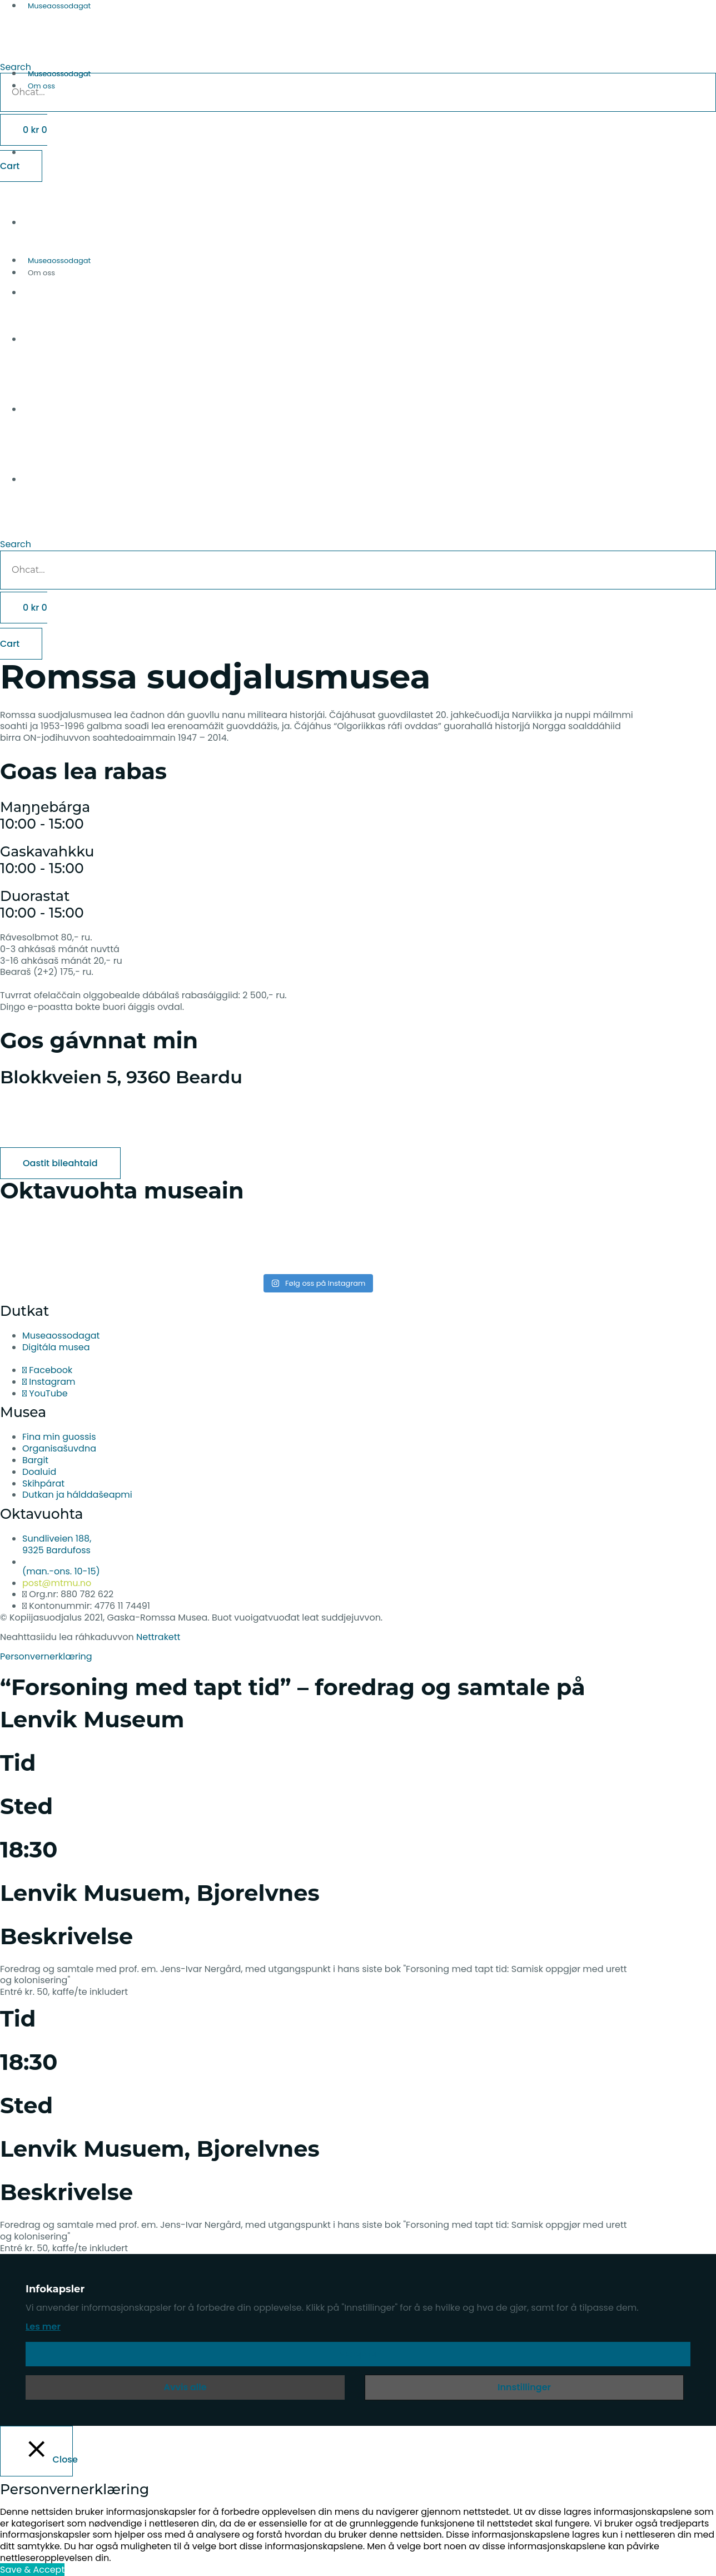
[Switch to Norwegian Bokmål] (369, 384)
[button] (358, 49)
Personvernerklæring (46, 1656)
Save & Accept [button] (32, 2569)
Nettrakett (158, 1637)
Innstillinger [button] (524, 2387)
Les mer (43, 2326)
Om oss (41, 86)
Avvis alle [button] (184, 2387)
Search (15, 544)
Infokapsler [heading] (55, 2289)
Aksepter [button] (358, 2353)
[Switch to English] (369, 314)
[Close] (36, 2451)
